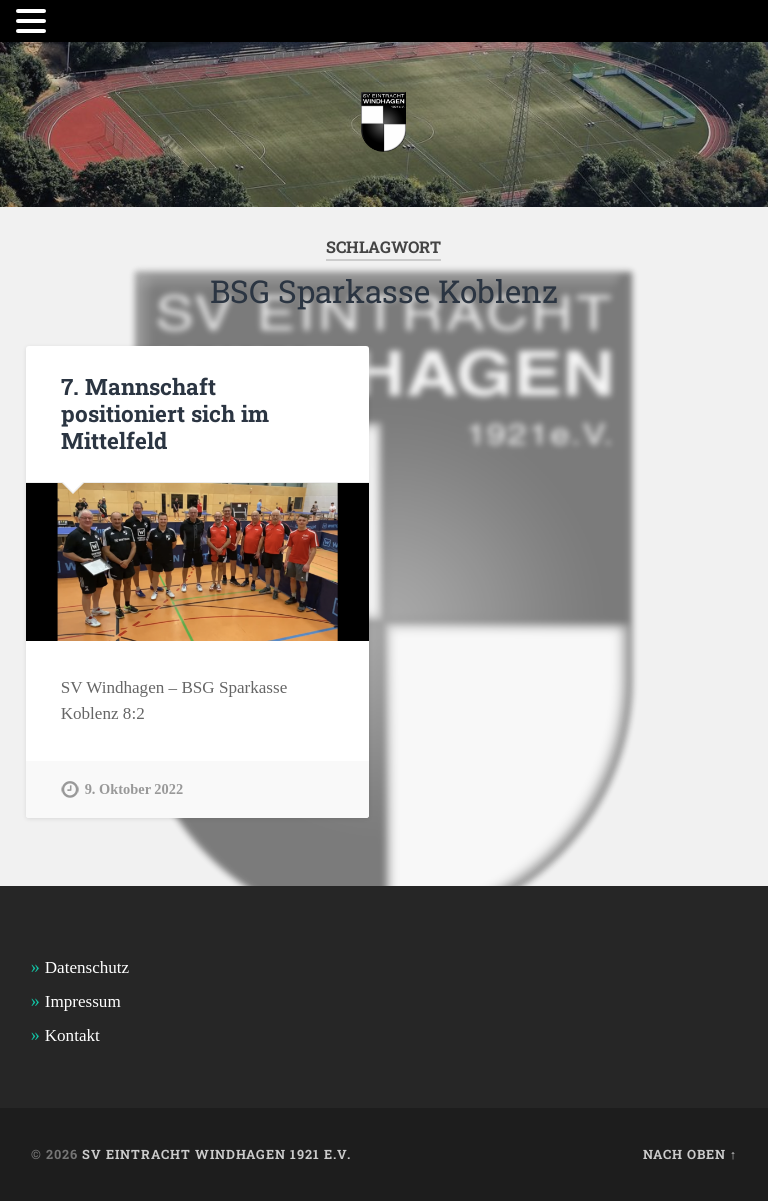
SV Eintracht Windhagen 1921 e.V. (216, 1154)
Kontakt (72, 1035)
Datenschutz (87, 967)
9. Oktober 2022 (134, 789)
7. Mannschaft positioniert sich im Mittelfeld (165, 413)
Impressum (83, 1001)
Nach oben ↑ (690, 1154)
